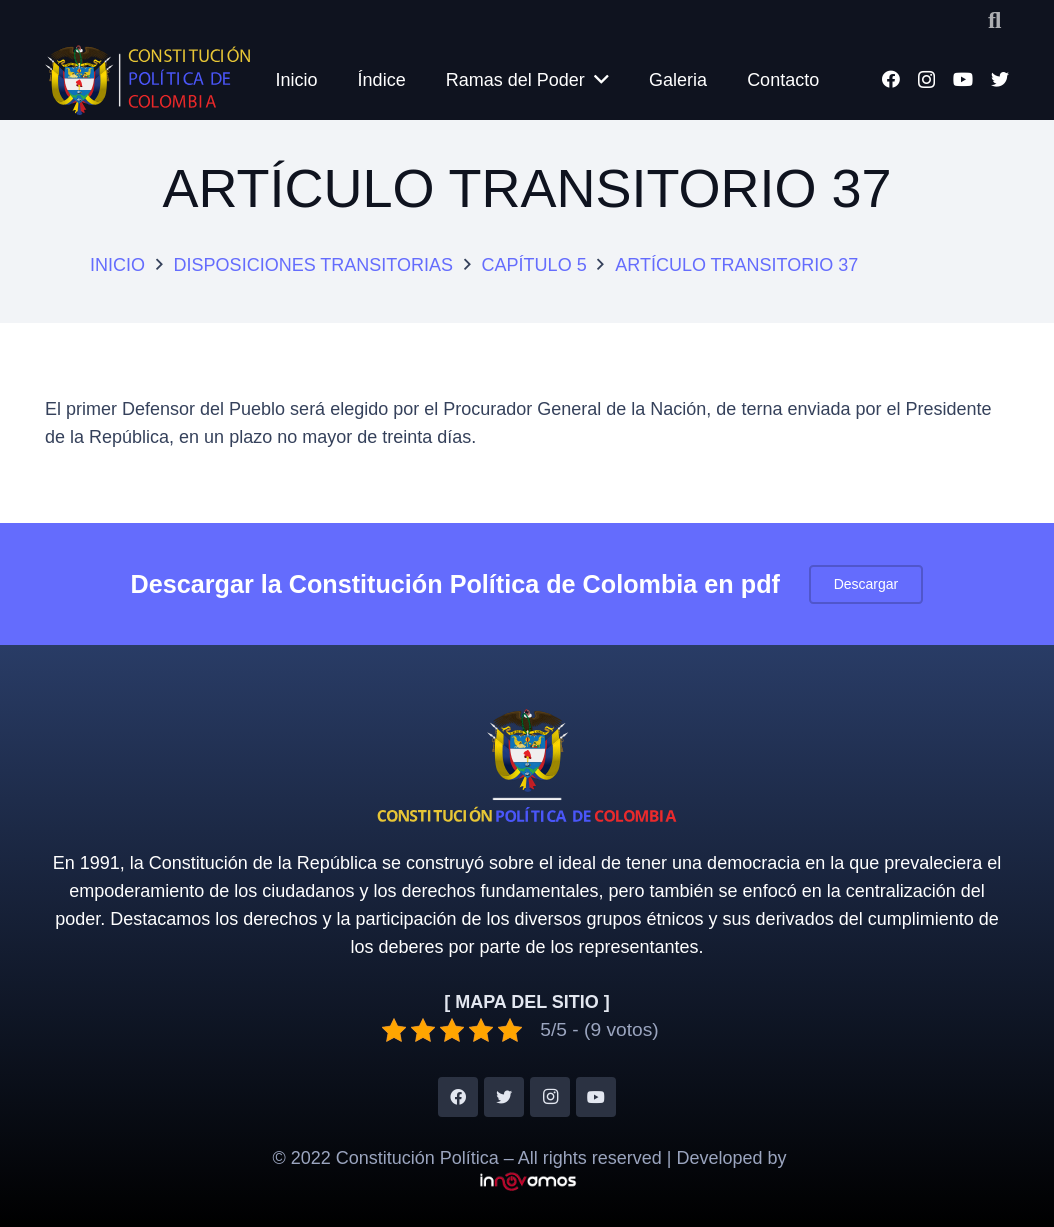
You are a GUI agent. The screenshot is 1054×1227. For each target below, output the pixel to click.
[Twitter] (1000, 79)
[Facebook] (891, 79)
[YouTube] (963, 79)
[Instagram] (926, 80)
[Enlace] (147, 80)
